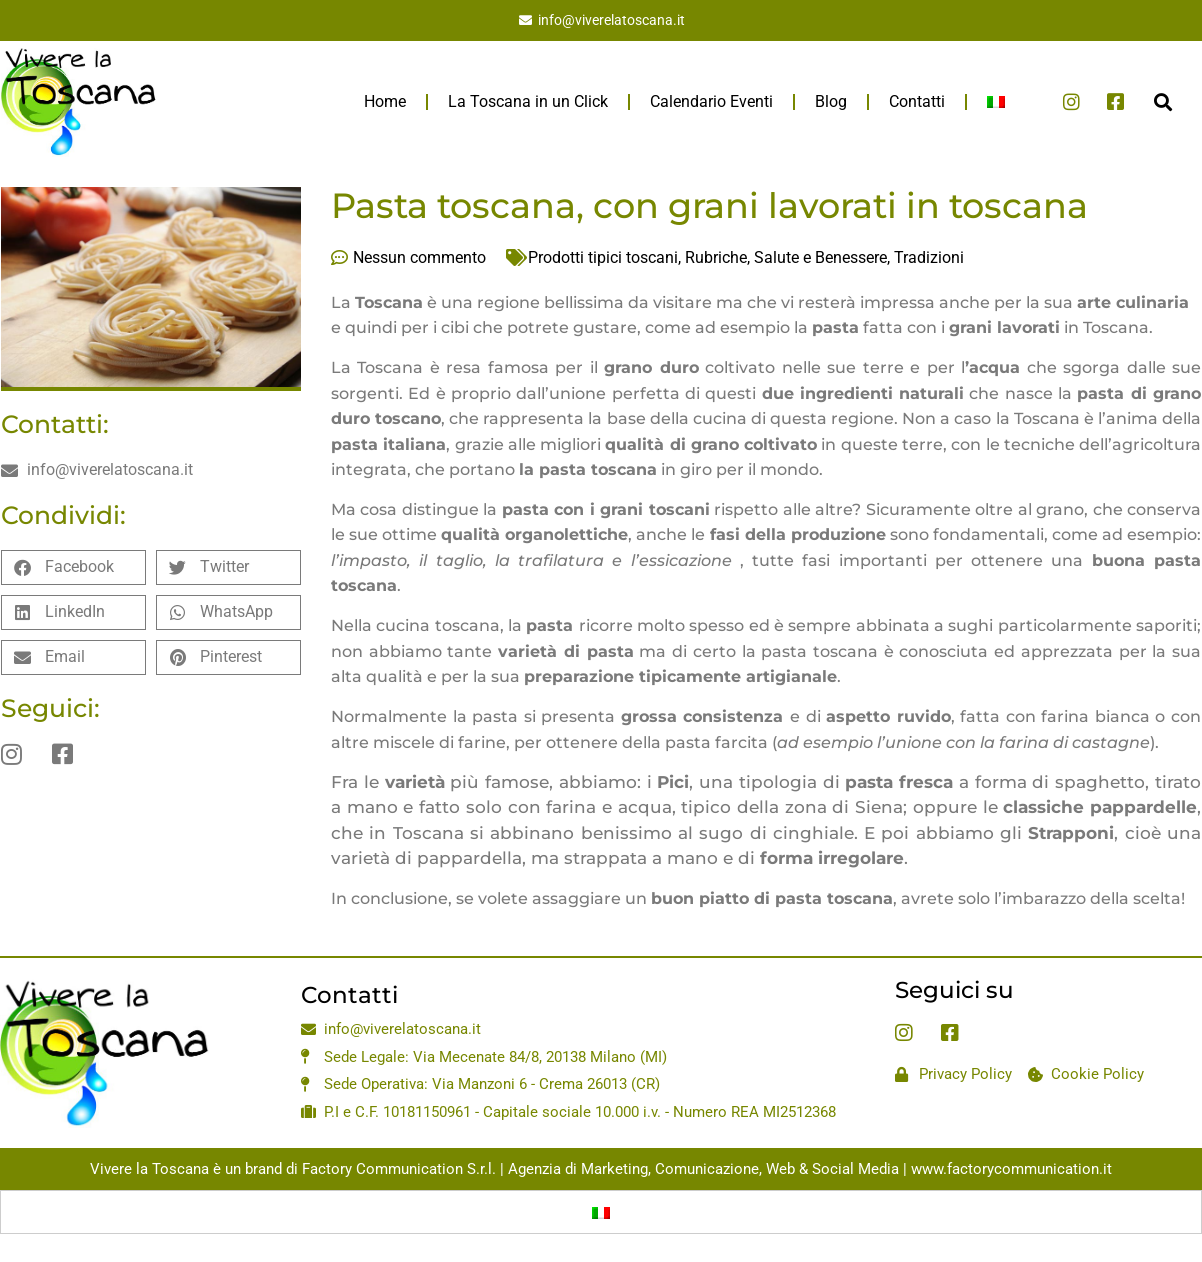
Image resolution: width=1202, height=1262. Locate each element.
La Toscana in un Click (528, 101)
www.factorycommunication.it (1011, 1169)
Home (385, 101)
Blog (831, 101)
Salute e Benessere (820, 257)
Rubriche (716, 257)
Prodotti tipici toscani (603, 257)
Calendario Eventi (711, 101)
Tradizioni (929, 257)
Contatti (917, 101)
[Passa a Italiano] (601, 1212)
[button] (1162, 101)
